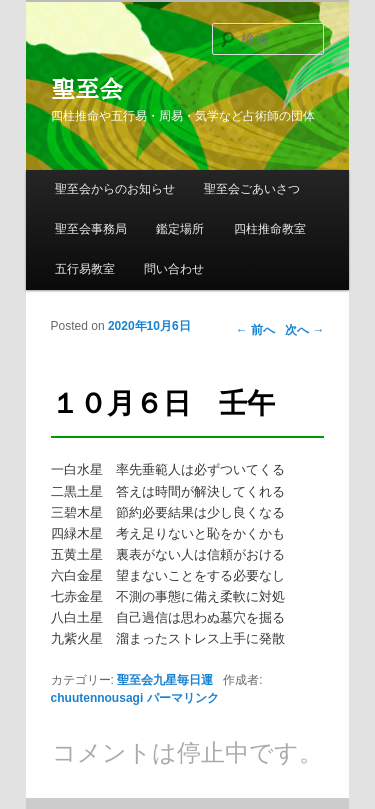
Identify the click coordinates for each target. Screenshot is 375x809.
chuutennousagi (97, 698)
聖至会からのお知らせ (115, 189)
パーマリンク (183, 698)
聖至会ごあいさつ (252, 189)
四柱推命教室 (270, 229)
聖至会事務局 (91, 229)
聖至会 (87, 89)
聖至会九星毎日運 (165, 680)
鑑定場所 (180, 229)
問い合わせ (174, 269)
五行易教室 (85, 269)
